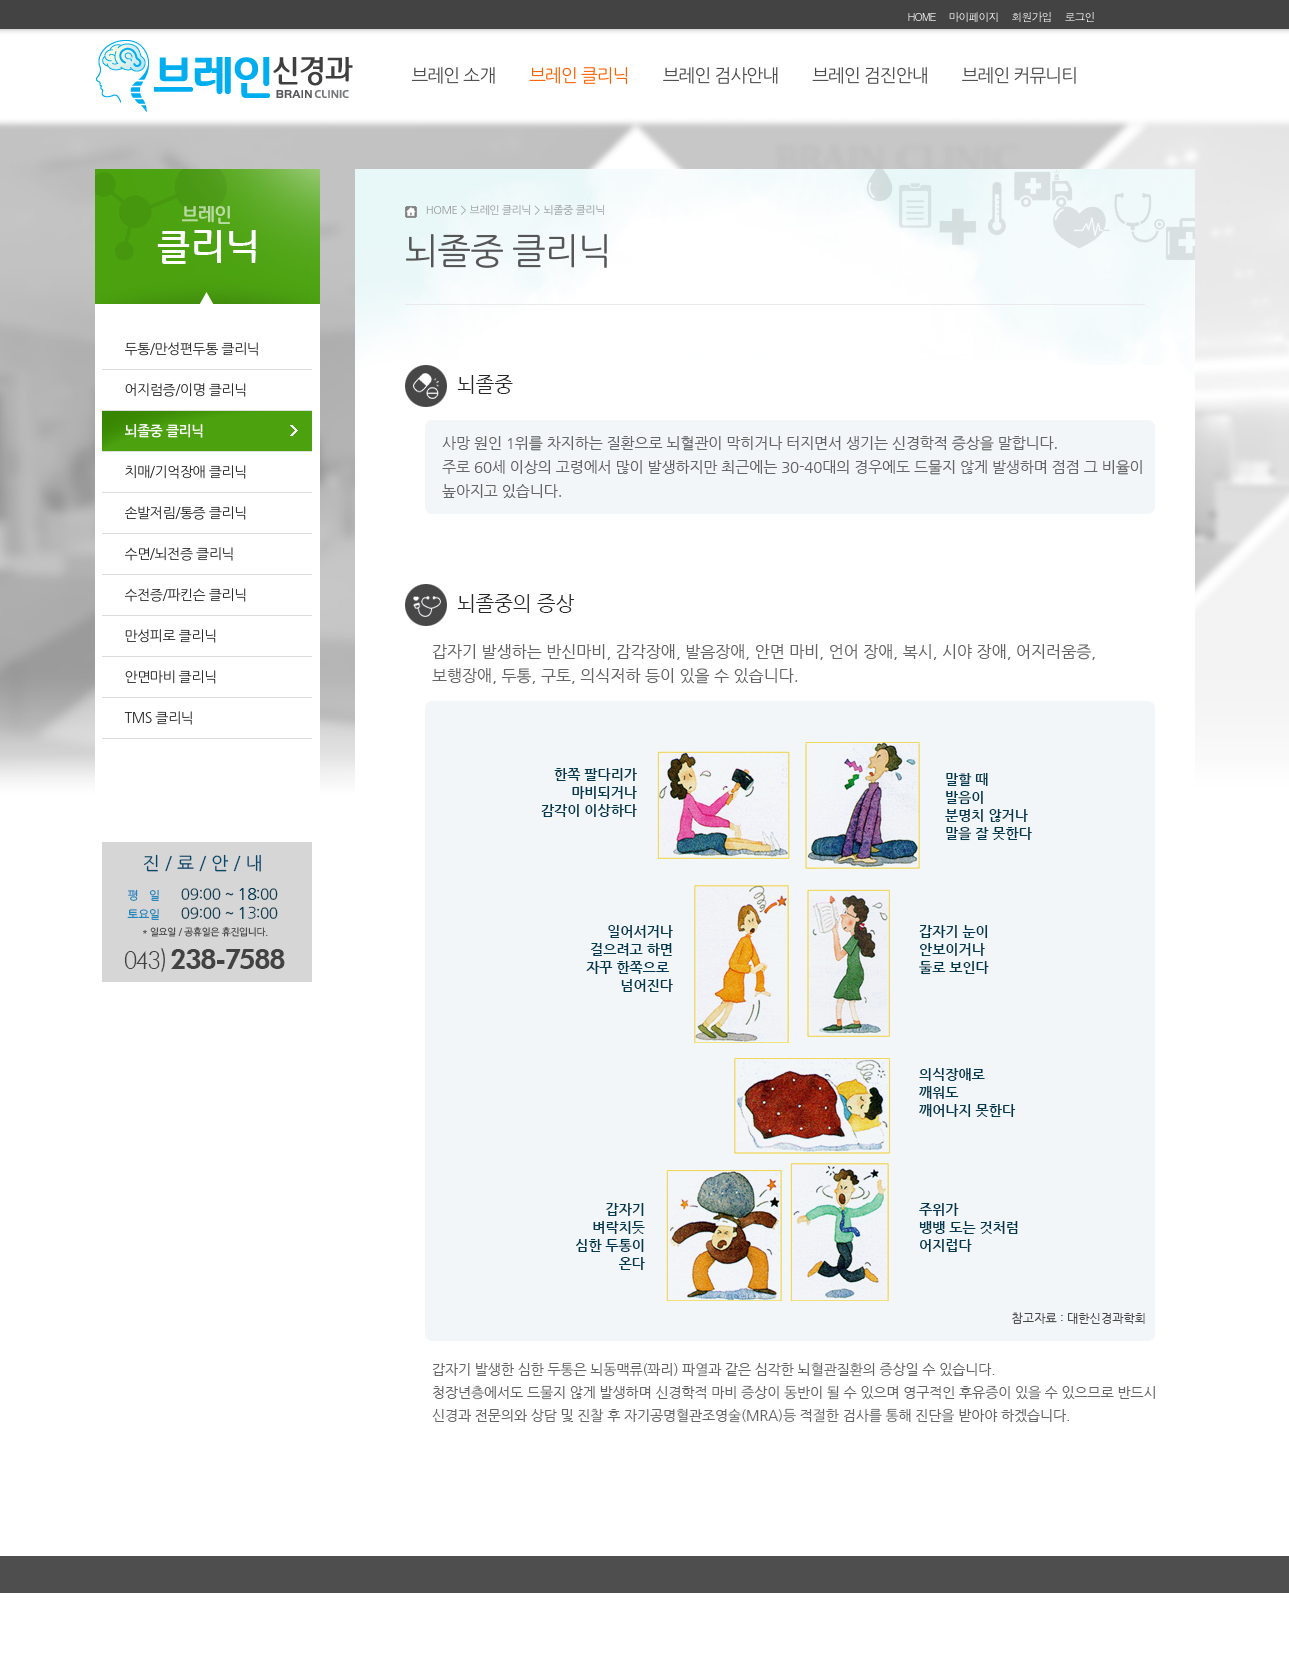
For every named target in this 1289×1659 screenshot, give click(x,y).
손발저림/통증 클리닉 (186, 513)
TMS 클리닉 (159, 718)
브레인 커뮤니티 (1019, 76)
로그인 (1080, 16)
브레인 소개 (454, 76)
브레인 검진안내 (869, 76)
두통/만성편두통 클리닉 (192, 349)
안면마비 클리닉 (171, 677)
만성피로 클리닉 (171, 636)
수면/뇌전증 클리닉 (179, 554)
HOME (921, 16)
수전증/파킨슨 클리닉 (186, 595)
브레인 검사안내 (720, 76)
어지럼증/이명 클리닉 (186, 390)
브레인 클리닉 (579, 76)
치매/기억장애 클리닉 (186, 472)
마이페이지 (973, 16)
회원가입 (1031, 16)
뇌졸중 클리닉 (164, 431)
